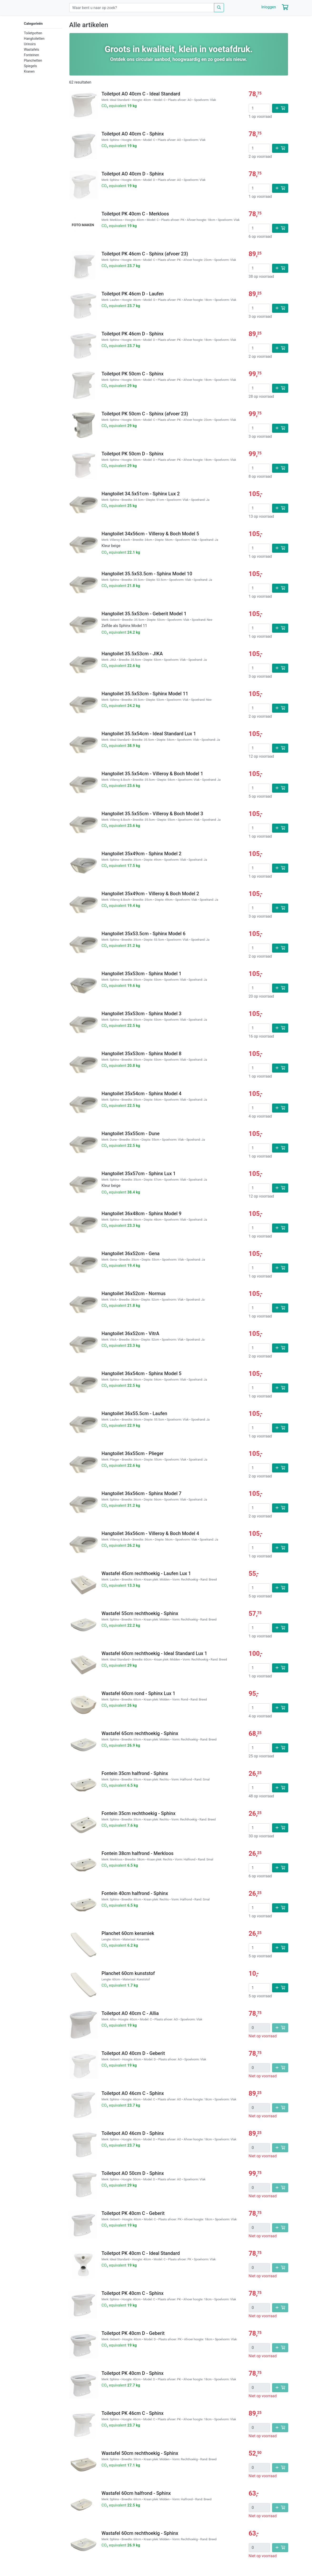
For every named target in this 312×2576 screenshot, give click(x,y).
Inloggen (268, 7)
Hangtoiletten (34, 39)
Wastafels (31, 50)
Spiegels (30, 66)
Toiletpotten (33, 33)
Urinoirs (30, 44)
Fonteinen (31, 55)
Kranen (29, 72)
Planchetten (33, 61)
